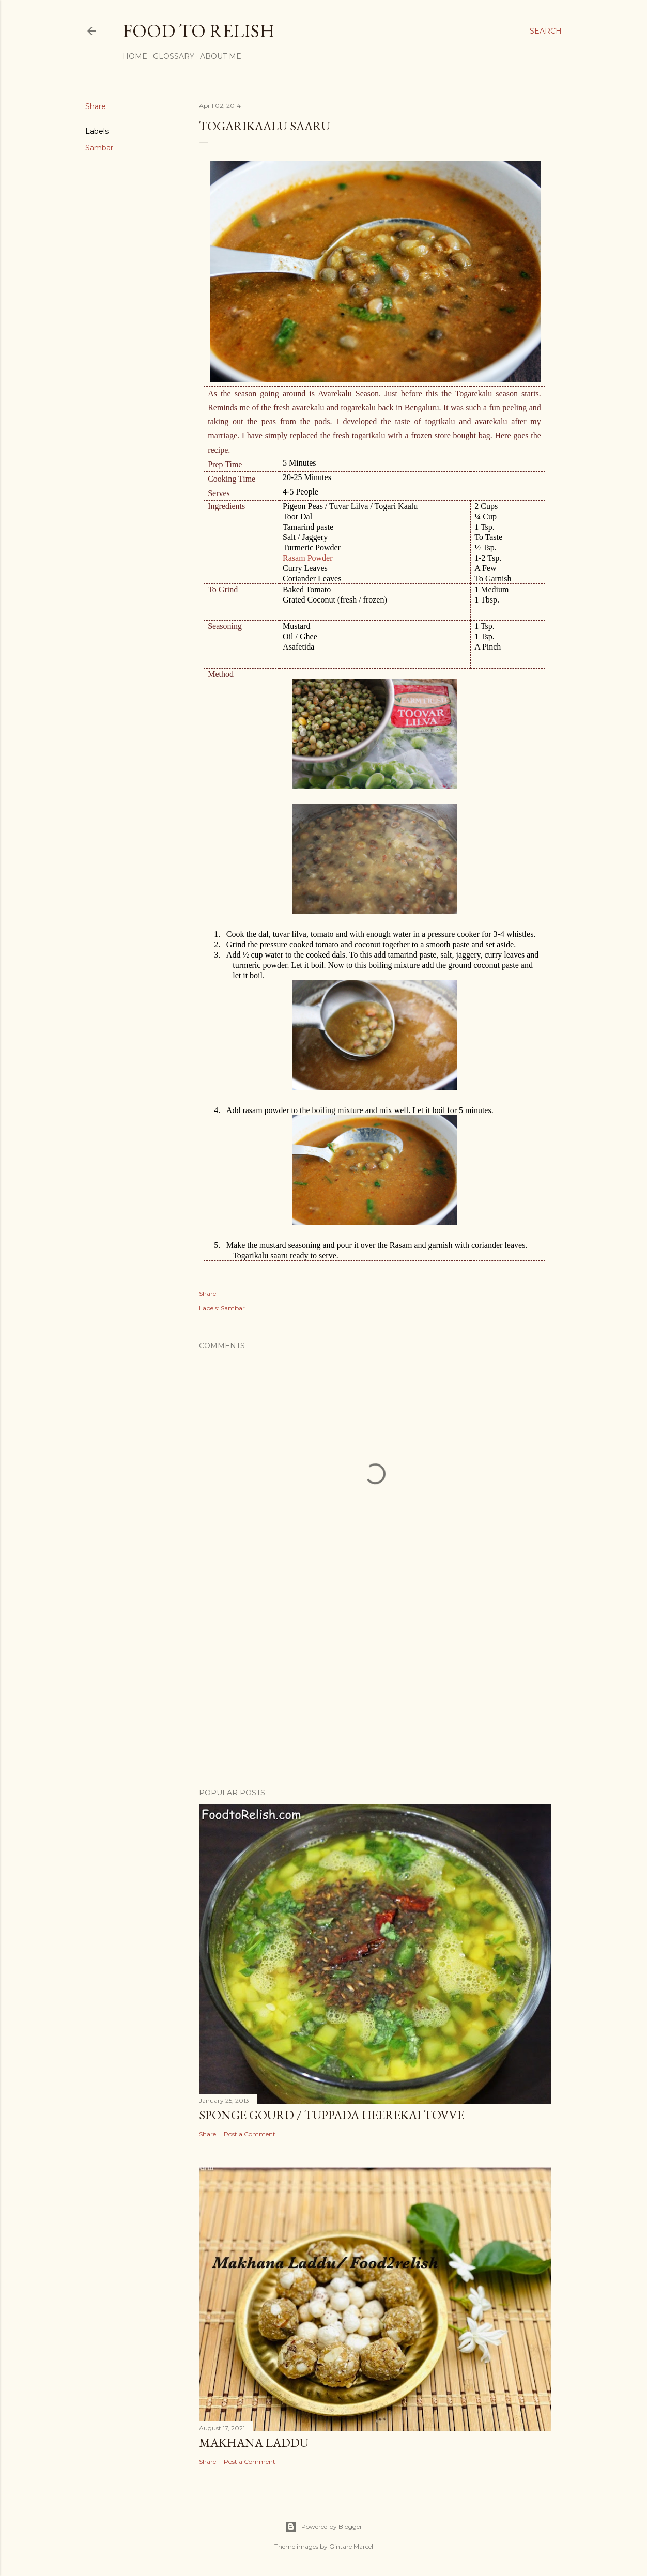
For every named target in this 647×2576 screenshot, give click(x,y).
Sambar (99, 147)
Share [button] (95, 106)
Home (134, 56)
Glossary (173, 56)
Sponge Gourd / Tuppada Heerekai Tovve (331, 2115)
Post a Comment (249, 2134)
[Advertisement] (375, 1689)
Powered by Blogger (323, 2527)
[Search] (546, 31)
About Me (220, 56)
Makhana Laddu (254, 2442)
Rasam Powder (307, 557)
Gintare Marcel (351, 2546)
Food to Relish (198, 31)
